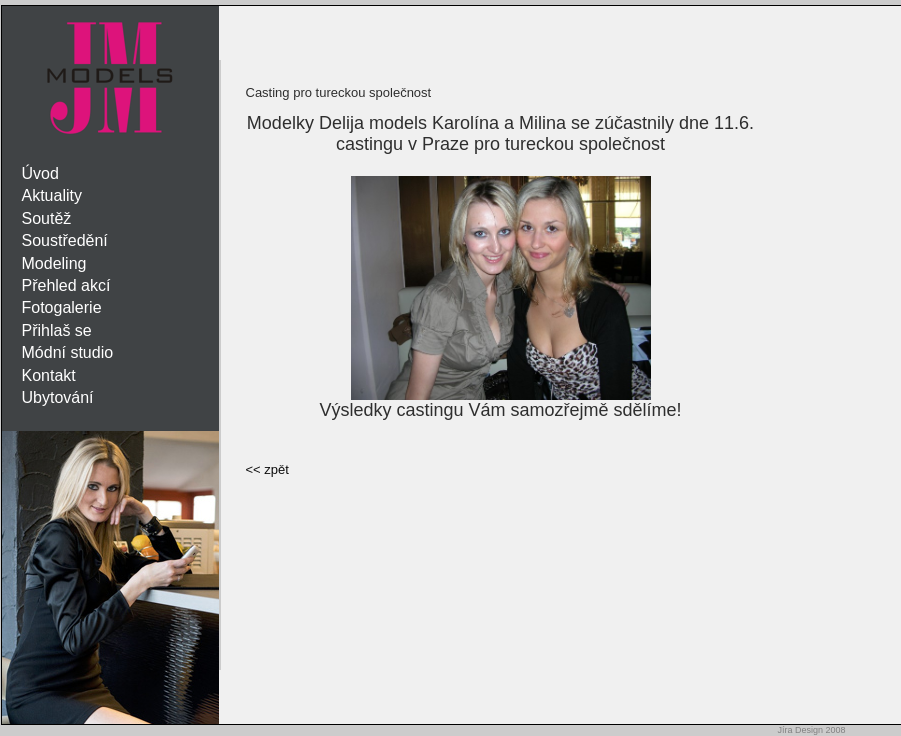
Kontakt (49, 375)
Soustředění (65, 240)
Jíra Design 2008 (811, 730)
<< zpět (267, 469)
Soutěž (47, 218)
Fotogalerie (62, 307)
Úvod (40, 173)
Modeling (54, 263)
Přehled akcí (66, 285)
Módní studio (68, 352)
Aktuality (52, 195)
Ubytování (58, 397)
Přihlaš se (57, 330)
